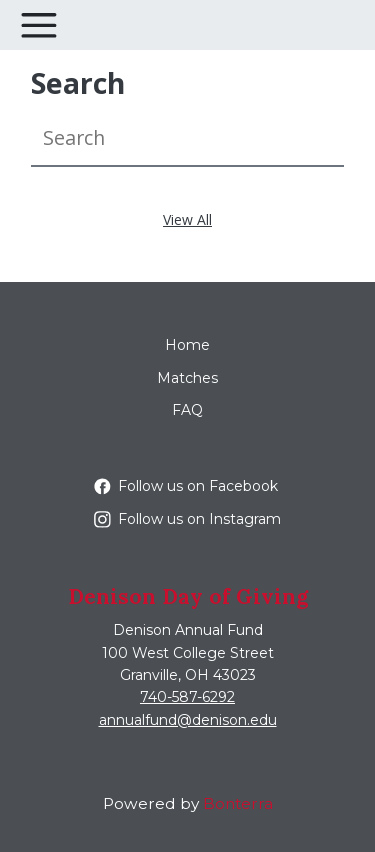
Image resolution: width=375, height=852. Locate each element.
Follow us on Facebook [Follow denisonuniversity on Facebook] (186, 486)
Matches (187, 378)
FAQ (187, 410)
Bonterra (238, 803)
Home (187, 345)
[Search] (187, 138)
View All (187, 219)
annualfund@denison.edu (188, 720)
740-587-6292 (187, 697)
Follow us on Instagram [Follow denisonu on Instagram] (187, 519)
